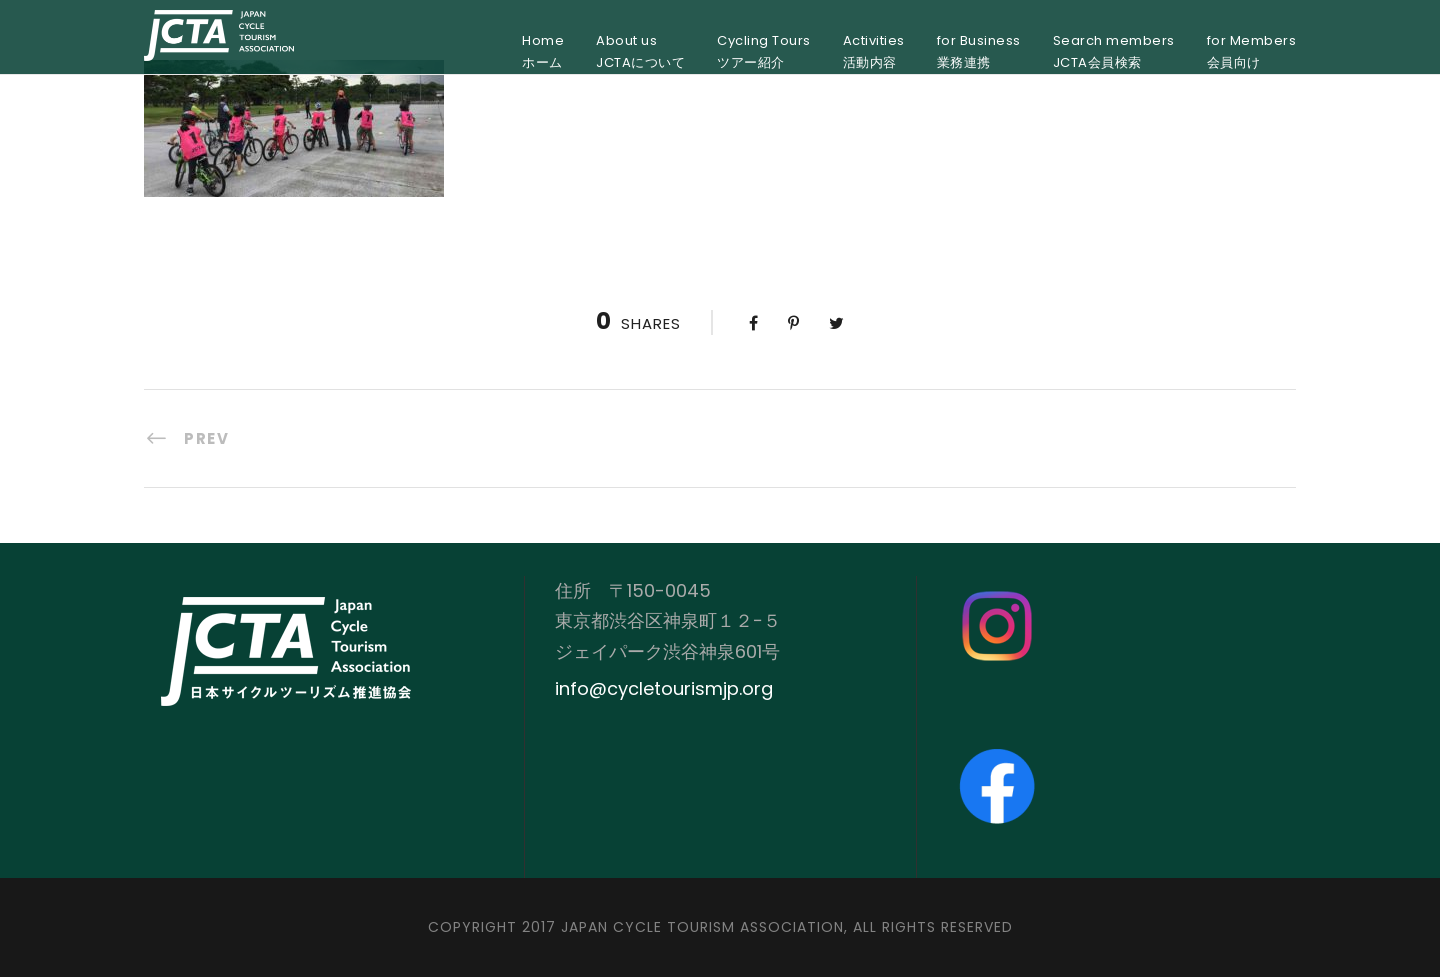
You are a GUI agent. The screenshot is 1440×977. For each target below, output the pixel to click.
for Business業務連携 (979, 51)
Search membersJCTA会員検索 (1114, 51)
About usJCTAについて (640, 51)
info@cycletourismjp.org (664, 688)
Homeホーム (543, 51)
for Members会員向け (1252, 51)
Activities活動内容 (874, 51)
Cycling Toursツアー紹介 (764, 51)
